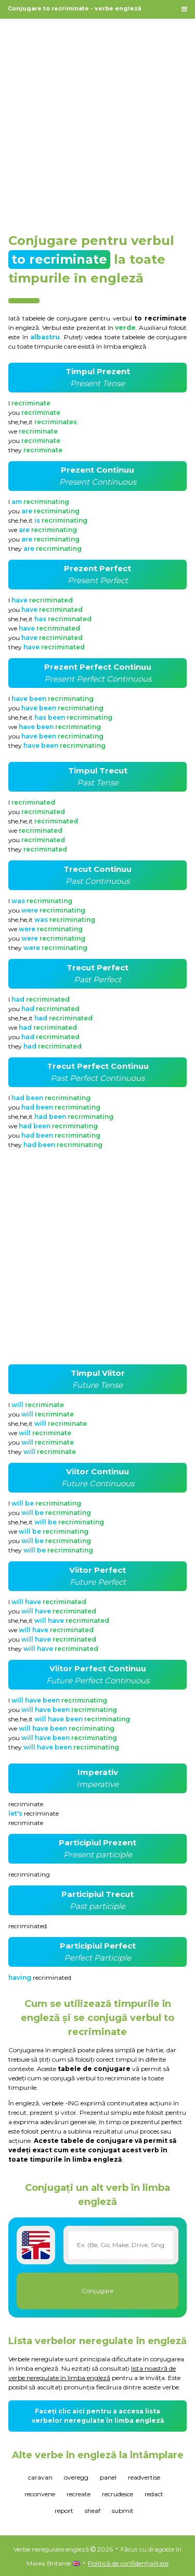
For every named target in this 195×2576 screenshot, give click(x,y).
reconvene (39, 2494)
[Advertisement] (97, 120)
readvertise (144, 2477)
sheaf (92, 2511)
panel (108, 2477)
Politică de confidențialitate (128, 2563)
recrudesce (117, 2494)
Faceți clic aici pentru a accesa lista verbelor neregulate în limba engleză (98, 2415)
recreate (78, 2494)
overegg (76, 2477)
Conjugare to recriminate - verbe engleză (74, 8)
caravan (40, 2477)
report (64, 2511)
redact (154, 2494)
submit (123, 2511)
